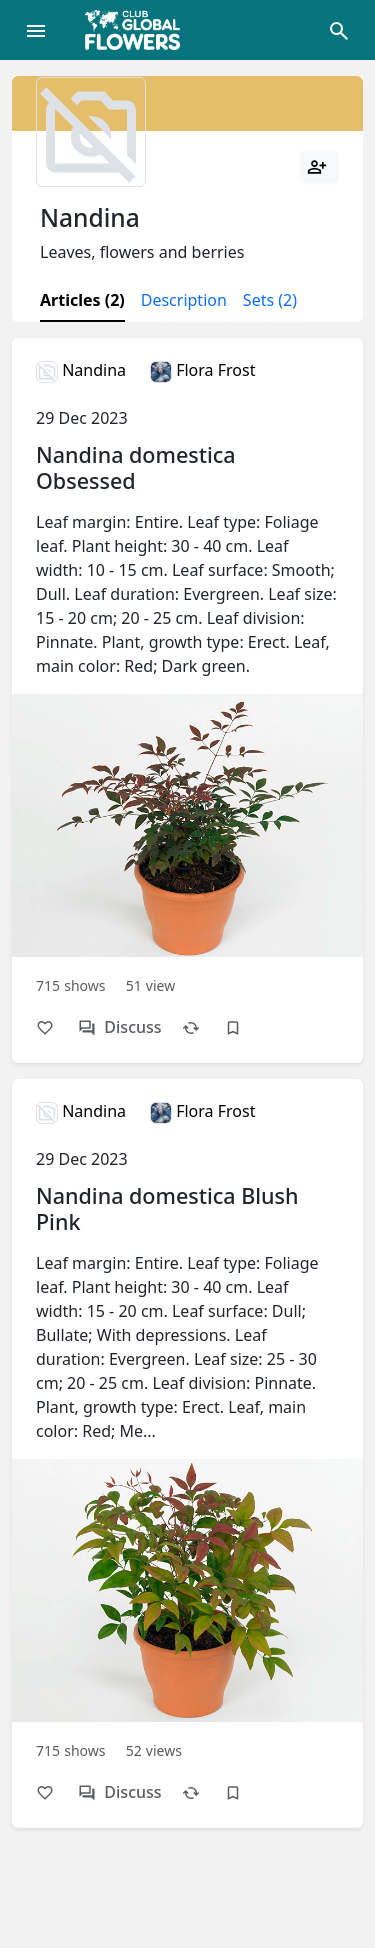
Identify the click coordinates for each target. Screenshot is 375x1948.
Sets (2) (270, 300)
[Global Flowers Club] (139, 30)
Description (184, 300)
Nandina (81, 370)
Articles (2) (82, 300)
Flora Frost (202, 370)
